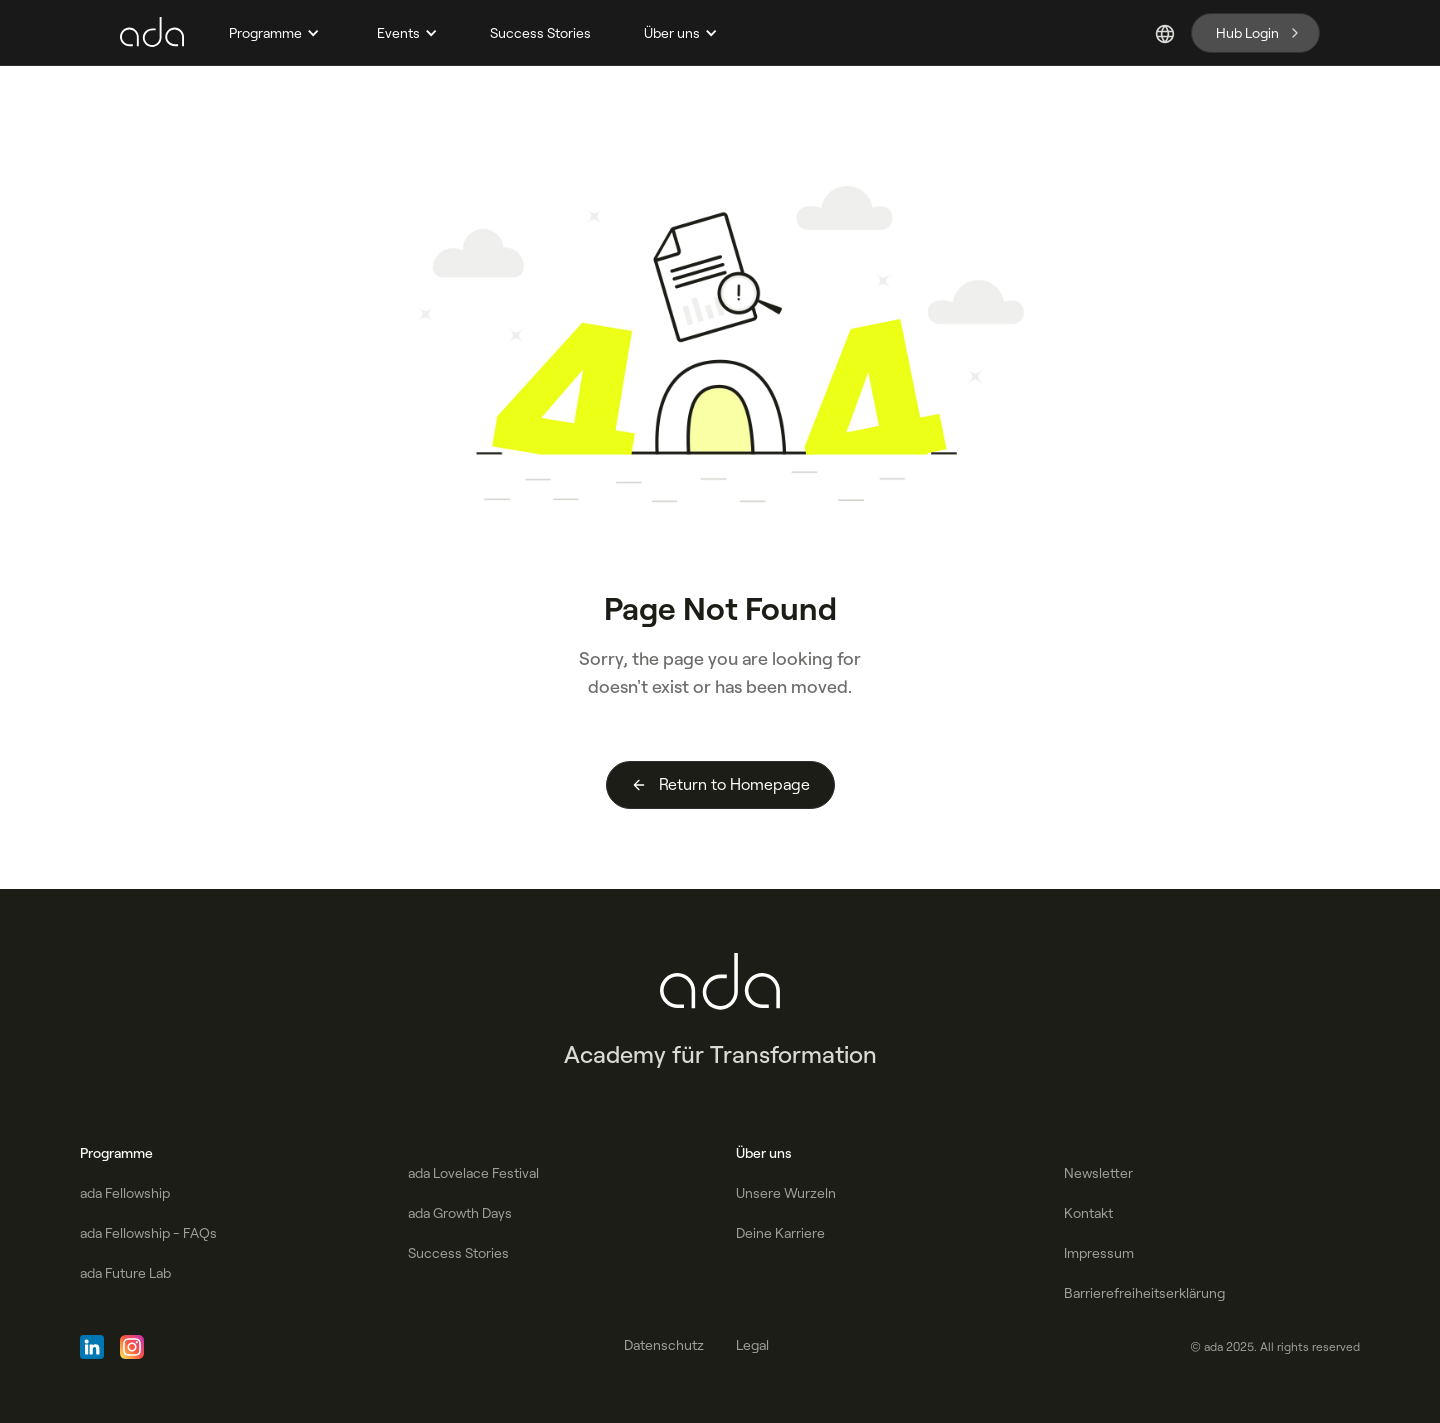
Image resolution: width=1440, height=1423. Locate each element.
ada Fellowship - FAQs (148, 1233)
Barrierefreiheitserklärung (1144, 1293)
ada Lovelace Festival (473, 1173)
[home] (152, 33)
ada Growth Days (460, 1213)
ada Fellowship (125, 1193)
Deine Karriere (780, 1233)
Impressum (1099, 1253)
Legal (752, 1345)
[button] (271, 33)
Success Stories (540, 33)
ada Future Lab (125, 1273)
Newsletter (1098, 1173)
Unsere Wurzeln (786, 1193)
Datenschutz (664, 1345)
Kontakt (1088, 1213)
